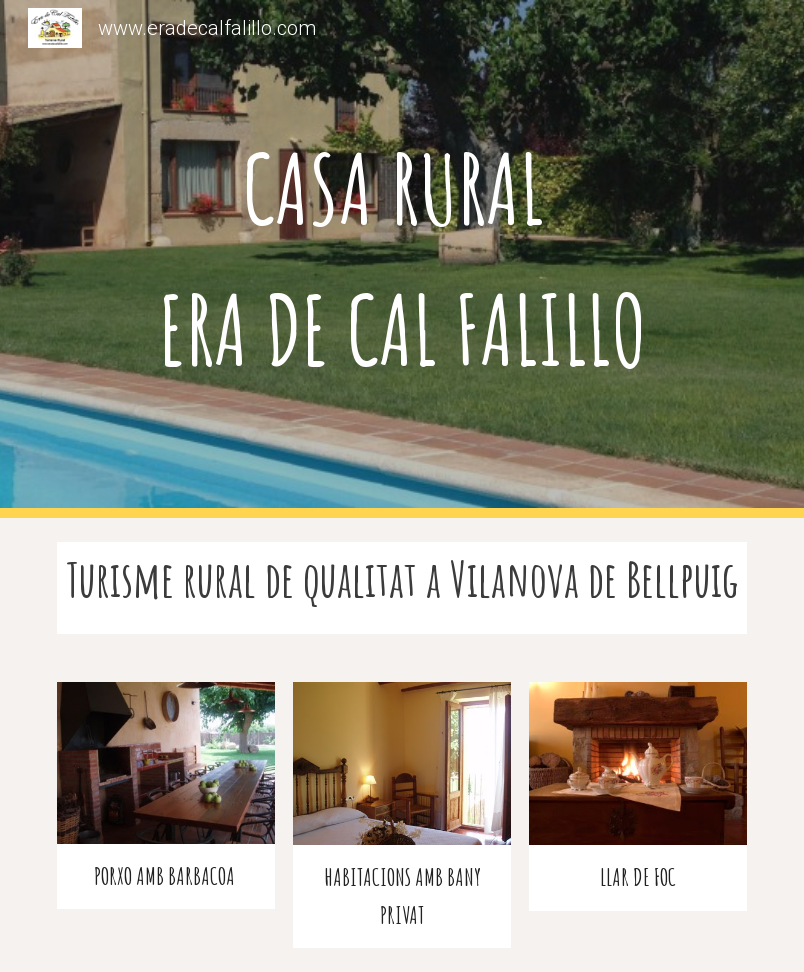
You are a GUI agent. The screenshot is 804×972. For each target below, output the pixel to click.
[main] (402, 259)
